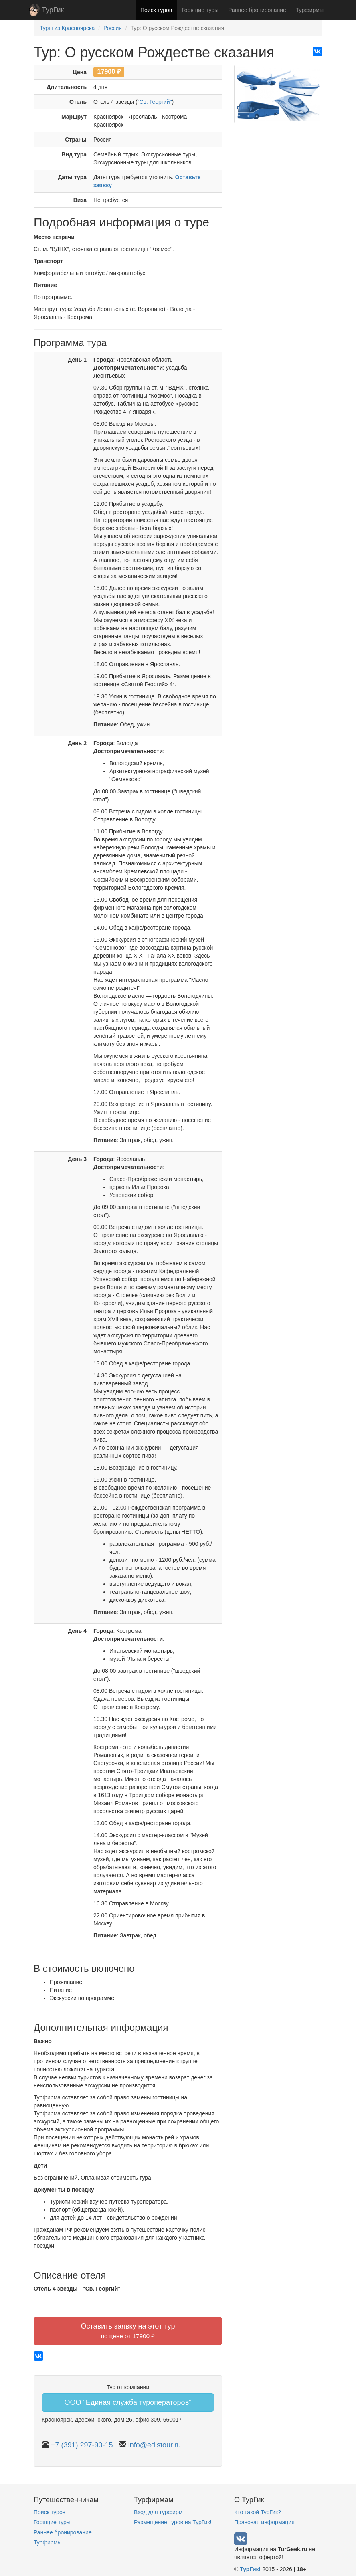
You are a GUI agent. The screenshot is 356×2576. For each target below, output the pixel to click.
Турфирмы (310, 10)
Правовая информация (264, 2522)
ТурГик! (54, 10)
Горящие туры (200, 10)
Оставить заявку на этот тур (128, 2330)
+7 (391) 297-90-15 (82, 2445)
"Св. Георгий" (155, 102)
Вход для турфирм (158, 2512)
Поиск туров (156, 10)
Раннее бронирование (257, 10)
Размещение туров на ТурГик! (172, 2522)
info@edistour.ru (154, 2445)
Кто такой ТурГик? (257, 2512)
